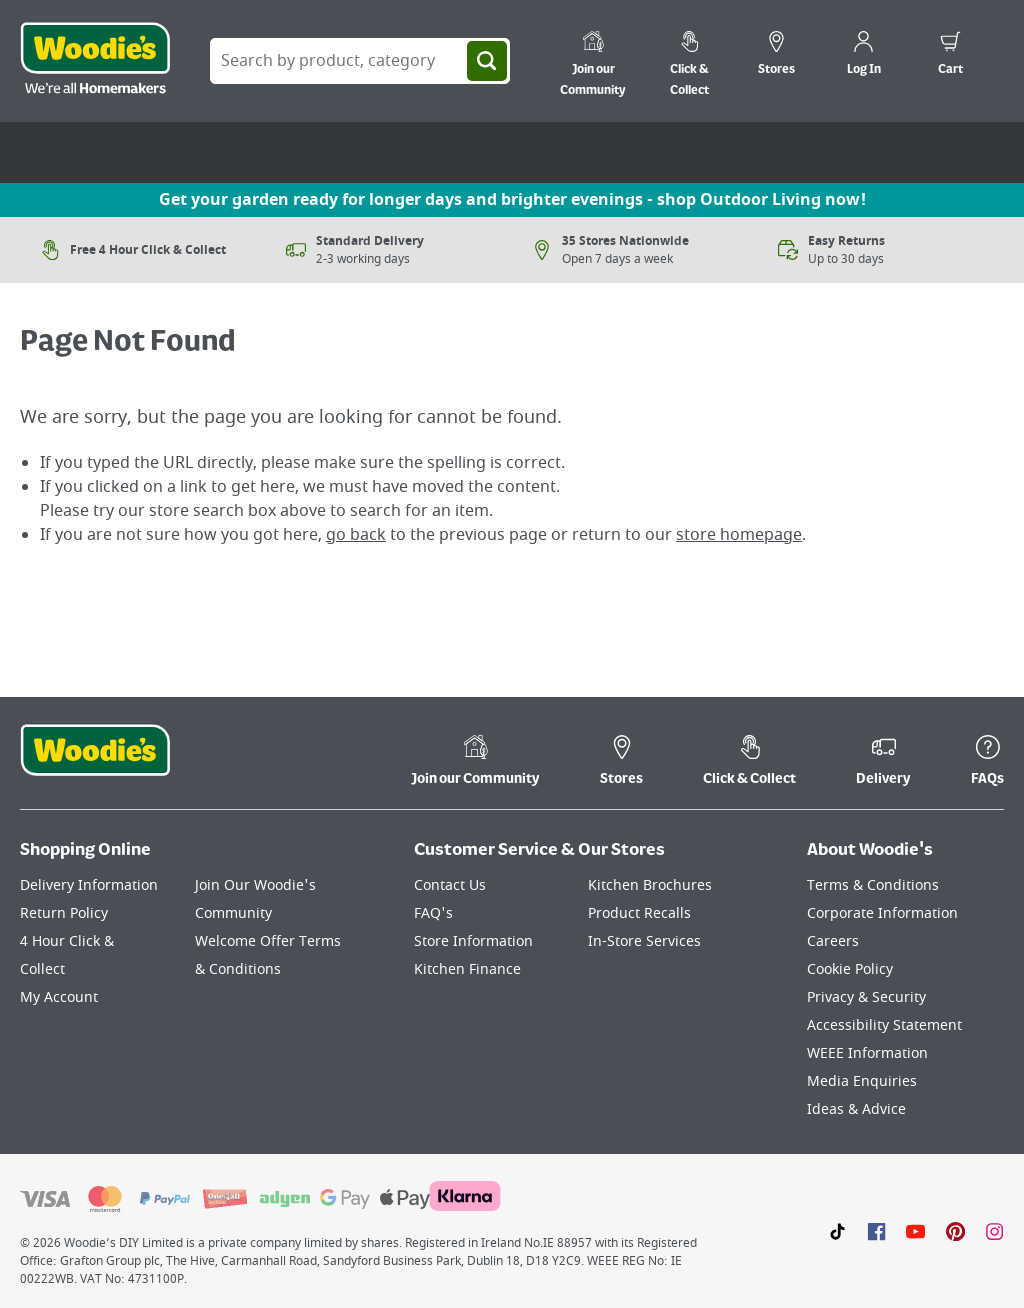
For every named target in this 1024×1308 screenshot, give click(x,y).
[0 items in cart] (950, 56)
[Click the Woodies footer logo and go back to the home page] (95, 763)
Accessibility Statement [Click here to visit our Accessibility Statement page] (884, 1025)
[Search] (487, 61)
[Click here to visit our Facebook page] (876, 1231)
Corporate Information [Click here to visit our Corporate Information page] (882, 913)
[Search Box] (360, 61)
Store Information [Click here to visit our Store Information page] (473, 941)
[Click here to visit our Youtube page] (915, 1231)
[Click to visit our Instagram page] (994, 1231)
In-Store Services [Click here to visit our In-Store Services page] (644, 941)
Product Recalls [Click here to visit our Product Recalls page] (639, 913)
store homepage (739, 535)
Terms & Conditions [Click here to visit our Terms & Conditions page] (873, 885)
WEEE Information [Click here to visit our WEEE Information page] (867, 1053)
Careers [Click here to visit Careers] (833, 941)
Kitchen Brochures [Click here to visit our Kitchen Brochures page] (650, 885)
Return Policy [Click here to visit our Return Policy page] (64, 913)
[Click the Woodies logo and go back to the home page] (95, 61)
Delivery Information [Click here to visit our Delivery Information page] (89, 885)
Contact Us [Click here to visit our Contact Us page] (450, 885)
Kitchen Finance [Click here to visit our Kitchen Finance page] (467, 969)
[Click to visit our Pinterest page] (955, 1231)
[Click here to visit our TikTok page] (837, 1231)
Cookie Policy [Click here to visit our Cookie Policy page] (850, 969)
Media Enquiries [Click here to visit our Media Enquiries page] (862, 1081)
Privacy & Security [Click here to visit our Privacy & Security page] (866, 997)
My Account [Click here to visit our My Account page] (59, 997)
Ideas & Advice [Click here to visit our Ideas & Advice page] (856, 1109)
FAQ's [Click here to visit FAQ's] (433, 913)
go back (356, 535)
